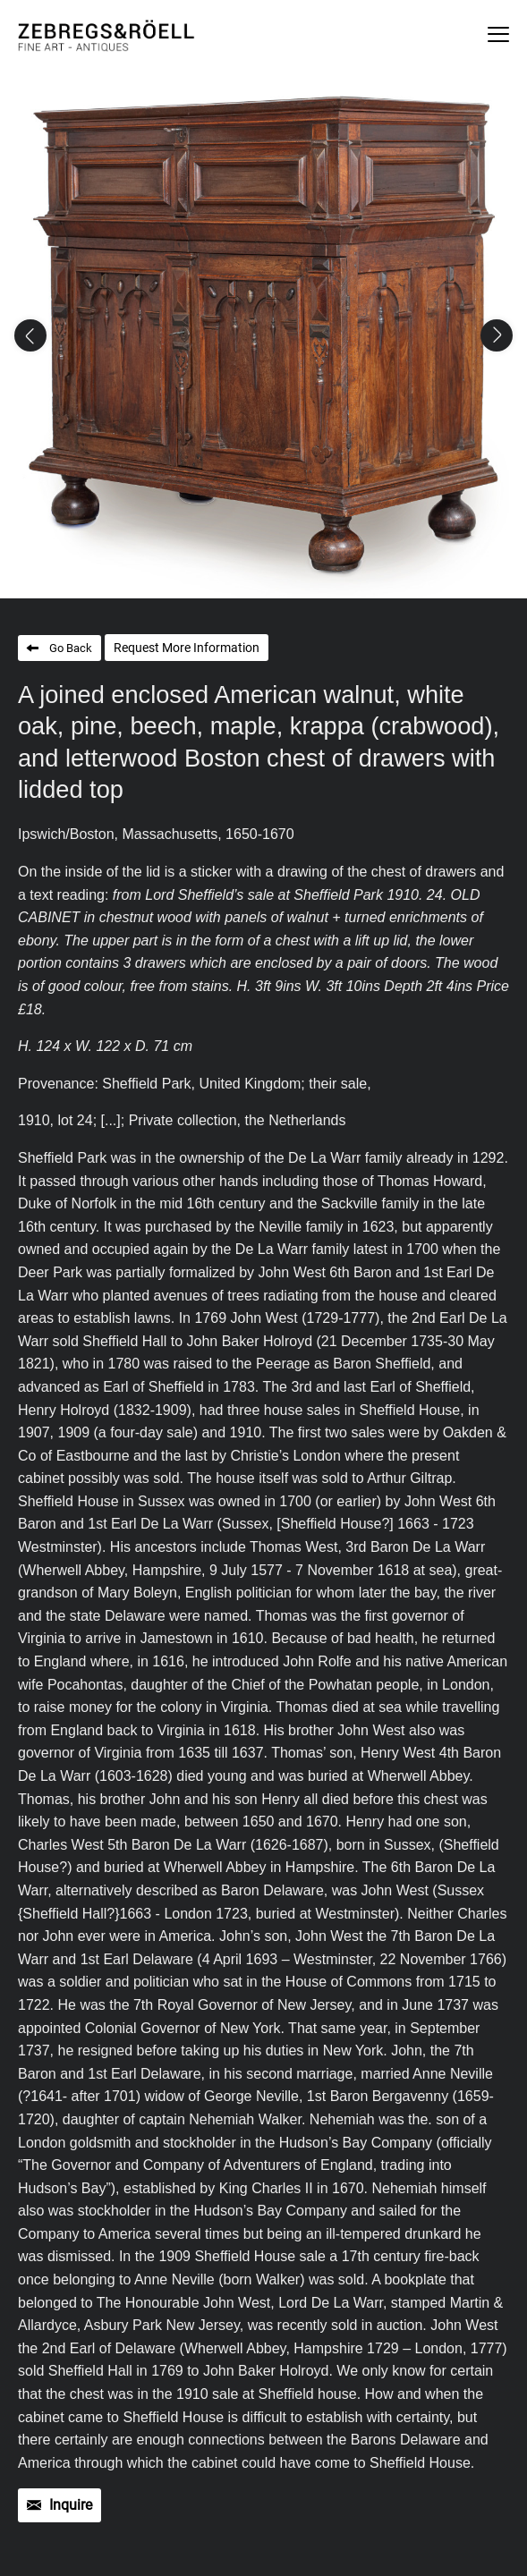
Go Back (70, 648)
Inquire (70, 2504)
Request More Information (186, 647)
